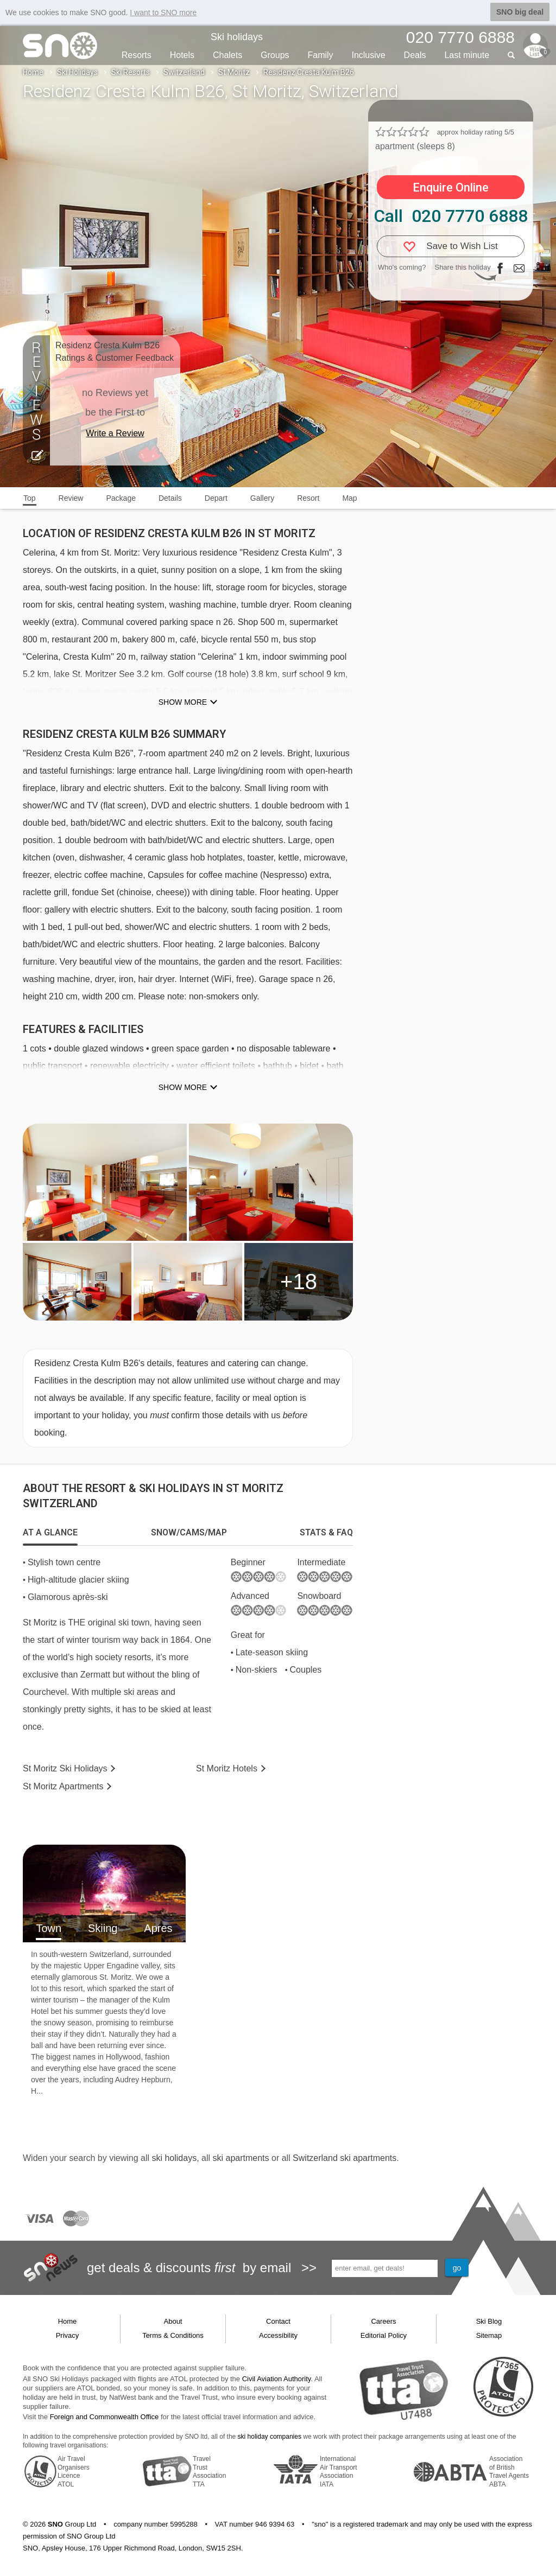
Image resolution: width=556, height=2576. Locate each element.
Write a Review (115, 433)
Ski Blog (489, 2321)
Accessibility (278, 2335)
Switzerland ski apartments (344, 2158)
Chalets (227, 55)
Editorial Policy (384, 2335)
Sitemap (489, 2335)
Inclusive (368, 55)
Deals (415, 55)
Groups (275, 55)
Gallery (262, 498)
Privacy (67, 2335)
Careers (383, 2321)
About (173, 2321)
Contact (278, 2321)
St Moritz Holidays (65, 1768)
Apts (63, 1786)
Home (33, 72)
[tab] (50, 1533)
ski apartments (240, 2158)
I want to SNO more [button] (163, 12)
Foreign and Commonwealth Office (104, 2417)
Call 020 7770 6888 (451, 216)
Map (349, 498)
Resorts (136, 55)
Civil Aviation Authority (276, 2379)
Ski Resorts (130, 72)
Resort (308, 498)
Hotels (182, 55)
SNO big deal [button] (520, 12)
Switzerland (184, 72)
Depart (216, 498)
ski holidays (174, 2158)
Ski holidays (237, 36)
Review (71, 498)
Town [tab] (48, 1928)
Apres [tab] (158, 1928)
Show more (183, 702)
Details (170, 498)
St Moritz (234, 72)
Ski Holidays (77, 72)
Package (120, 498)
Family (320, 55)
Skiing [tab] (102, 1928)
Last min (466, 55)
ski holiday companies (269, 2436)
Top (29, 498)
